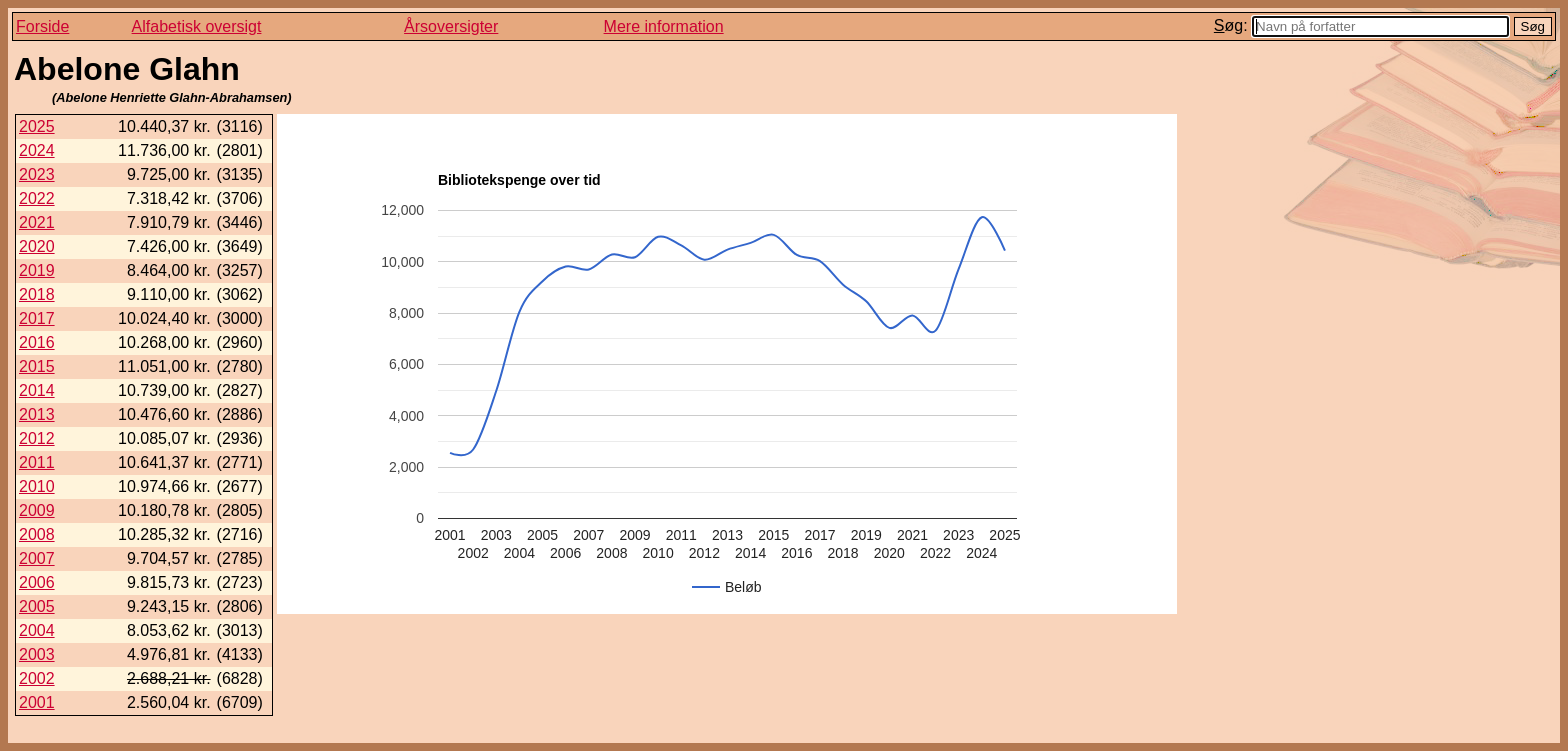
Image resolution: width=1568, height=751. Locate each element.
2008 (37, 534)
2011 (37, 462)
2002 (37, 678)
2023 (37, 174)
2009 (37, 510)
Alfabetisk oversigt (197, 26)
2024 (37, 150)
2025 (37, 126)
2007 (37, 558)
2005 (37, 606)
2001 (37, 702)
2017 (37, 318)
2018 (37, 294)
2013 (37, 414)
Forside (42, 26)
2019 (37, 270)
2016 (37, 342)
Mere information (664, 26)
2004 (37, 630)
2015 (37, 366)
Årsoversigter (451, 26)
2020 (37, 246)
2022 (37, 198)
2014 (37, 390)
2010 (37, 486)
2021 (37, 222)
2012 (37, 438)
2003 (37, 654)
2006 (37, 582)
